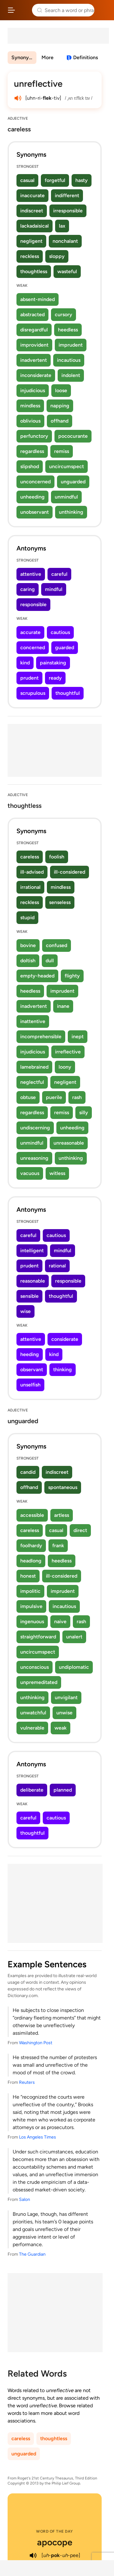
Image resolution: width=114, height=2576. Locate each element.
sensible (29, 1296)
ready (55, 678)
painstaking (53, 663)
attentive (30, 574)
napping (59, 406)
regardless (32, 451)
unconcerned (35, 482)
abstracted (32, 314)
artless (61, 1515)
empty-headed (37, 976)
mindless (30, 406)
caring (27, 589)
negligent (31, 241)
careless (29, 857)
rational (57, 1266)
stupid (27, 917)
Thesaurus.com (23, 10)
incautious (68, 360)
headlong (30, 1561)
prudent (29, 678)
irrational (30, 887)
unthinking (71, 512)
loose (61, 390)
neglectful (32, 1082)
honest (28, 1576)
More (47, 57)
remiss (61, 451)
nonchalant (65, 241)
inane (63, 1006)
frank (58, 1545)
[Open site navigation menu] (11, 10)
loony (65, 1067)
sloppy (57, 256)
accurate (30, 632)
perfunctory (34, 436)
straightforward (38, 1637)
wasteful (67, 271)
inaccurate (32, 195)
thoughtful (67, 693)
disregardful (34, 330)
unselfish (30, 1385)
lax (62, 226)
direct (80, 1530)
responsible (33, 604)
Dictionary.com (102, 10)
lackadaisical (34, 226)
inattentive (32, 1021)
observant (31, 1370)
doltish (27, 961)
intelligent (32, 1250)
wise (25, 1311)
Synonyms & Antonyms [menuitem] (23, 57)
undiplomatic (74, 1667)
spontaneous (62, 1487)
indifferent (67, 195)
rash (77, 1097)
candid (27, 1472)
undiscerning (35, 1128)
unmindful (66, 497)
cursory (63, 314)
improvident (34, 345)
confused (56, 945)
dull (50, 961)
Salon (24, 2199)
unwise (64, 1713)
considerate (64, 1339)
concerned (32, 647)
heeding (29, 1354)
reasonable (32, 1281)
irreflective (68, 1052)
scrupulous (32, 693)
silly (83, 1112)
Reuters (27, 2082)
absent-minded (37, 299)
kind (25, 663)
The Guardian (32, 2254)
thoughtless (33, 271)
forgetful (55, 180)
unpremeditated (38, 1682)
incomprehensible (40, 1037)
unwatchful (33, 1713)
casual (27, 180)
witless (57, 1173)
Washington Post (35, 2042)
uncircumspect (66, 466)
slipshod (29, 466)
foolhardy (31, 1545)
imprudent (71, 345)
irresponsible (68, 211)
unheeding (32, 497)
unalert (74, 1637)
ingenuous (32, 1621)
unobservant (34, 512)
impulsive (31, 1606)
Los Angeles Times (37, 2137)
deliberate (31, 1790)
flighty (72, 976)
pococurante (73, 436)
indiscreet (31, 211)
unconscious (34, 1667)
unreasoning (34, 1158)
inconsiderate (35, 375)
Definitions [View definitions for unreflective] (85, 57)
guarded (64, 647)
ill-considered (69, 872)
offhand (59, 421)
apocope (54, 2542)
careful (59, 574)
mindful (53, 589)
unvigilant (66, 1697)
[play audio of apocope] (33, 2555)
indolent (70, 375)
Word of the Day (54, 2531)
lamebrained (34, 1067)
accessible (32, 1515)
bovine (28, 945)
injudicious (32, 390)
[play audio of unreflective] (18, 98)
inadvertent (33, 360)
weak (60, 1728)
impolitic (30, 1591)
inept (78, 1037)
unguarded (73, 482)
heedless (68, 330)
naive (60, 1621)
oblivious (30, 421)
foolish (56, 857)
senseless (60, 902)
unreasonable (69, 1143)
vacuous (29, 1173)
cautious (60, 632)
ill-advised (32, 872)
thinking (62, 1370)
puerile (54, 1097)
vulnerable (32, 1728)
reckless (29, 256)
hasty (81, 180)
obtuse (28, 1097)
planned (63, 1790)
